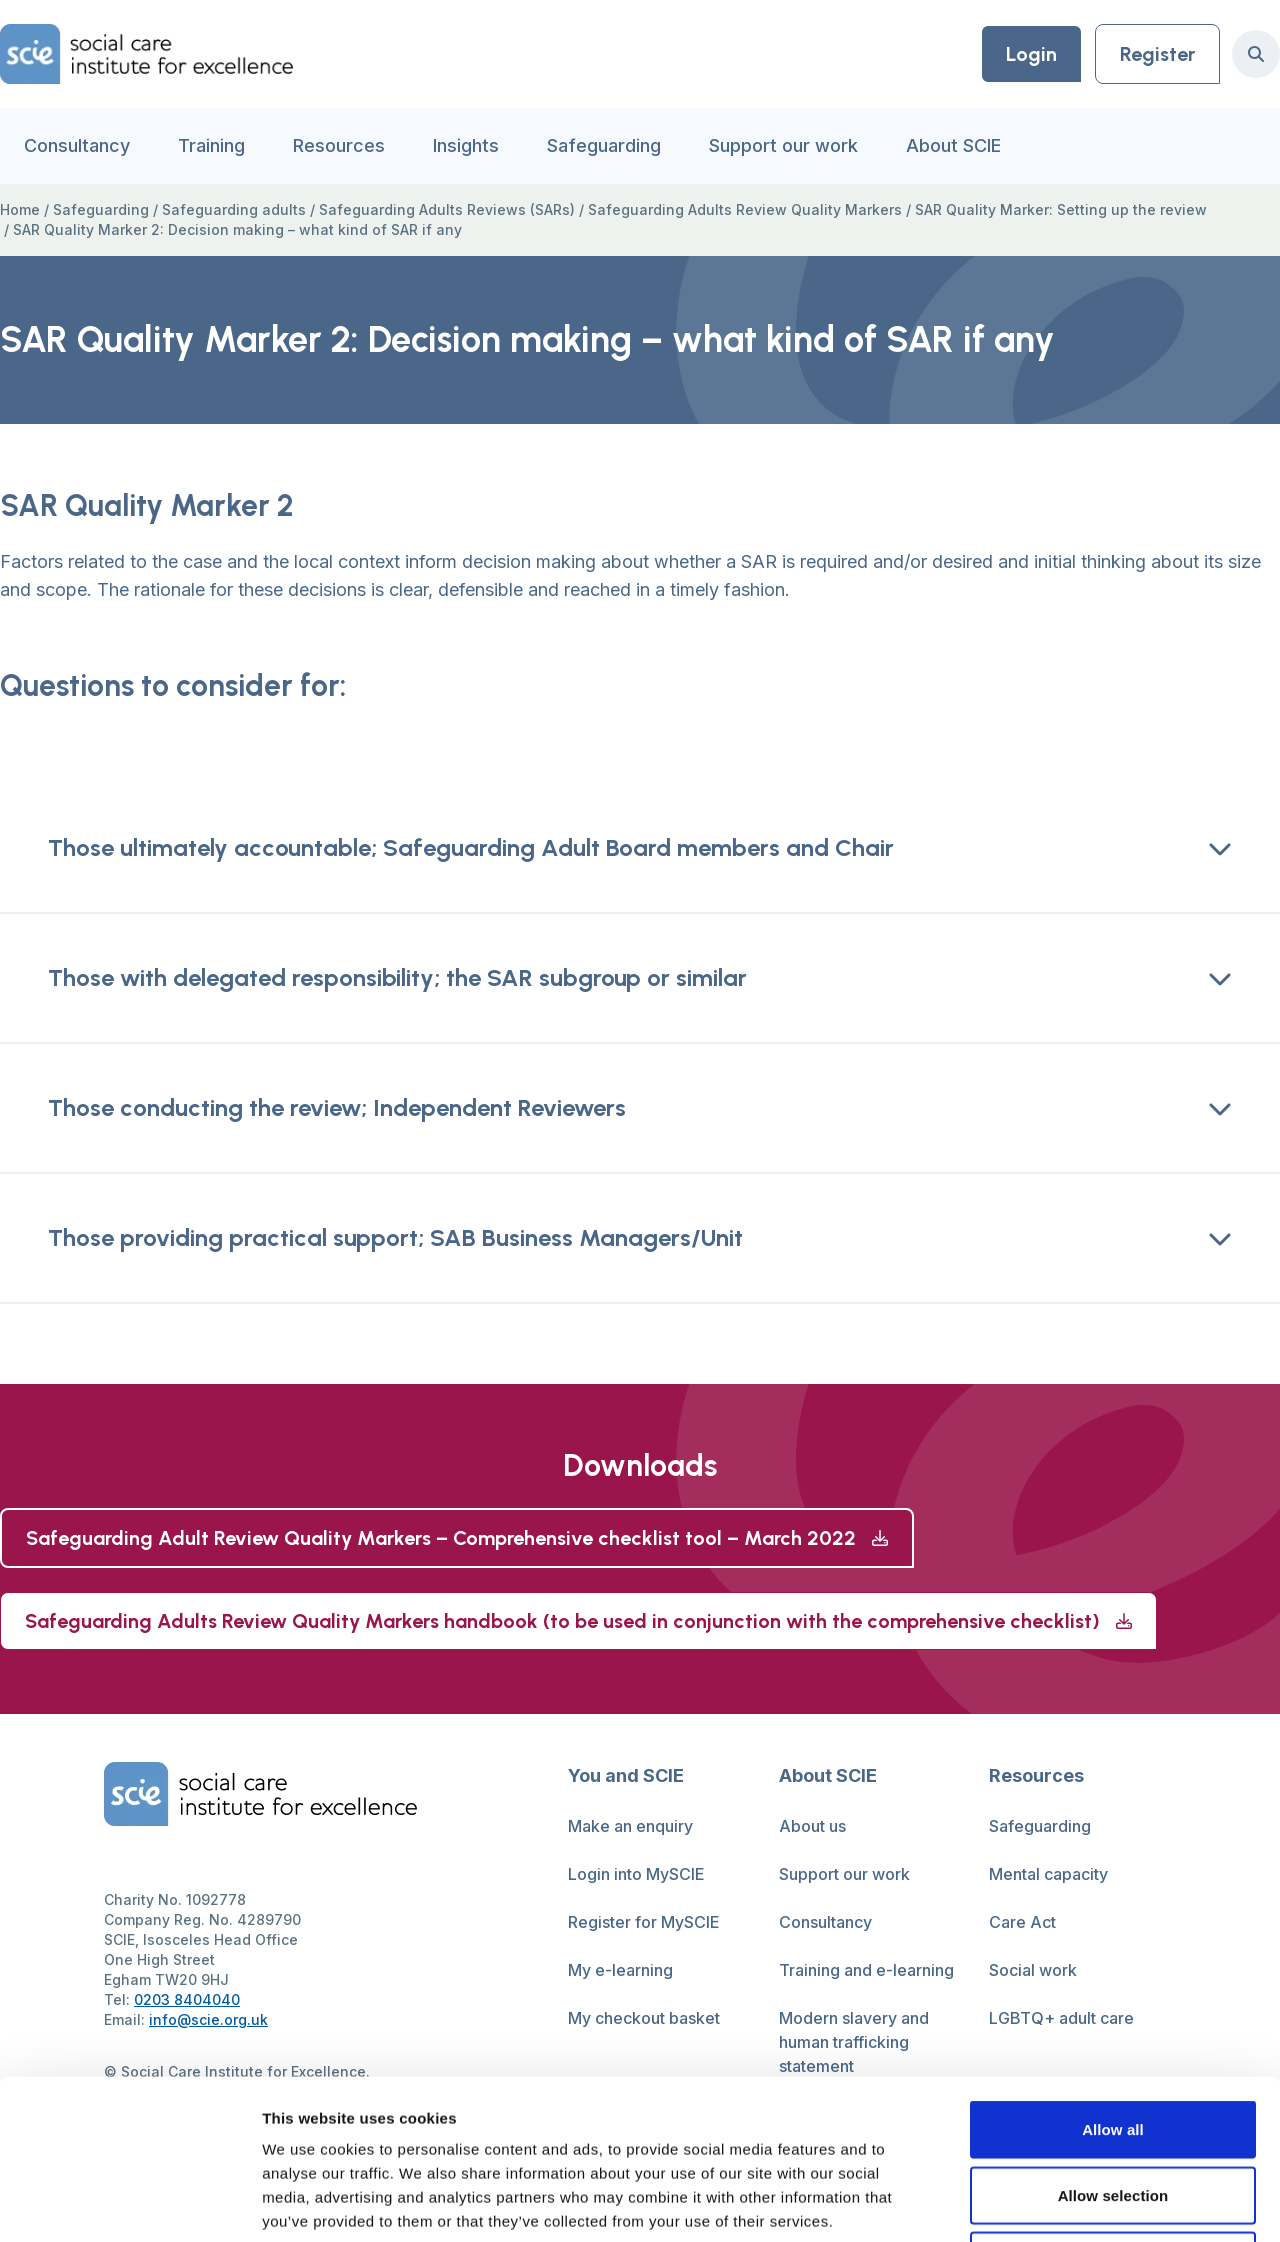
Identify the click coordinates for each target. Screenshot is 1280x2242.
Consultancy (77, 145)
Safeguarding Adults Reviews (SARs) (447, 209)
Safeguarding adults (234, 209)
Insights (466, 145)
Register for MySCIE (644, 1922)
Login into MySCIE (636, 1874)
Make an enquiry (630, 1826)
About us (812, 1826)
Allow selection (1113, 2045)
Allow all (1113, 1979)
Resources (339, 145)
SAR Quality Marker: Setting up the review (1061, 209)
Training (211, 145)
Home (20, 209)
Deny (1112, 2110)
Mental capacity (1048, 1874)
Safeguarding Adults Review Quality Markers (745, 209)
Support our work (783, 145)
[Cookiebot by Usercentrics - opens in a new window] (129, 2203)
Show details (1049, 2202)
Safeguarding (604, 145)
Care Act (1022, 1922)
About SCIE (953, 145)
